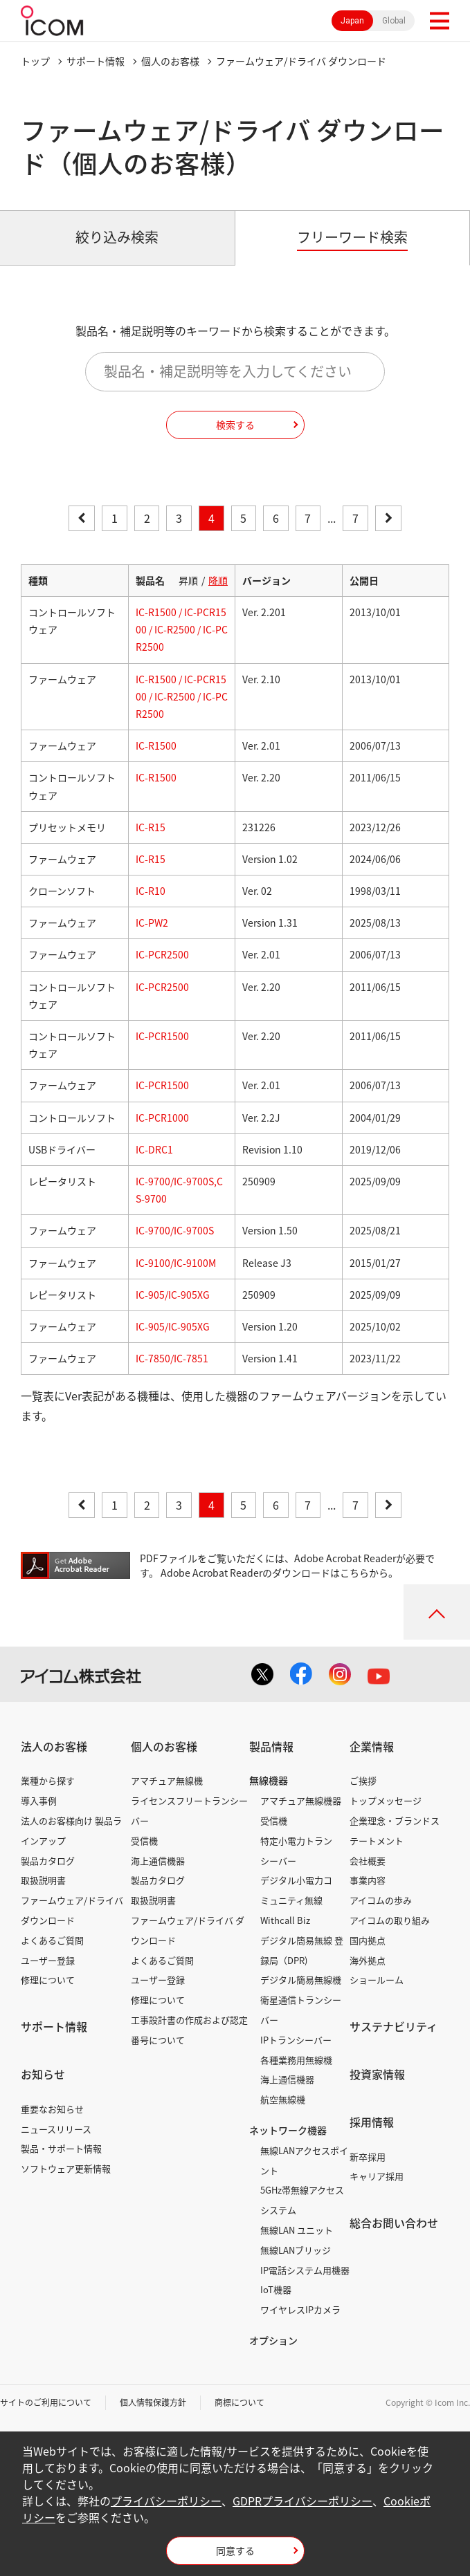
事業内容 (368, 1880)
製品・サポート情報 (61, 2148)
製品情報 (271, 1746)
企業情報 (372, 1746)
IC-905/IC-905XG (173, 1294)
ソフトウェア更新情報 (66, 2168)
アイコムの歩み (381, 1900)
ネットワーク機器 (288, 2130)
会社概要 (368, 1860)
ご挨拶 (363, 1780)
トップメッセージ (386, 1800)
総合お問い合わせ (394, 2222)
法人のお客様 (54, 1746)
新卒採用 (368, 2156)
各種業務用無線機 (296, 2059)
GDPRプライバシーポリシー (302, 2500)
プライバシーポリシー (166, 2500)
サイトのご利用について (45, 2402)
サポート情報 (95, 61)
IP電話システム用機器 (305, 2270)
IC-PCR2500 (162, 954)
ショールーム (377, 1979)
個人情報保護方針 (153, 2402)
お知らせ (43, 2074)
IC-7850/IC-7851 (172, 1358)
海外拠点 (368, 1960)
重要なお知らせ (52, 2108)
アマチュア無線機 (167, 1780)
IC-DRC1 (154, 1149)
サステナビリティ (393, 2026)
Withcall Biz (285, 1920)
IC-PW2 (152, 922)
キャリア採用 (377, 2176)
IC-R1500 (156, 745)
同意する (235, 2550)
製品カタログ (48, 1860)
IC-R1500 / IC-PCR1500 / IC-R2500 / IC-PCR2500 (182, 629)
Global (394, 21)
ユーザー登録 (48, 1960)
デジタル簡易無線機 (300, 1979)
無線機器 (268, 1780)
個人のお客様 (170, 61)
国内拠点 (368, 1940)
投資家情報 (377, 2074)
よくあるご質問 (52, 1940)
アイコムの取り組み (390, 1920)
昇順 (188, 580)
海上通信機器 (158, 1860)
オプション (273, 2340)
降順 (218, 580)
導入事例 (39, 1800)
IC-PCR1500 (162, 1036)
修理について (48, 1979)
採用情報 (372, 2121)
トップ (35, 61)
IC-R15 (150, 827)
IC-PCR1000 (162, 1117)
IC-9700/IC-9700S (175, 1230)
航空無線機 (282, 2099)
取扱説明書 (43, 1880)
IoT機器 (275, 2289)
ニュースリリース (56, 2128)
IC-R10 (150, 891)
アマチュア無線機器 (300, 1800)
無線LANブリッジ (295, 2250)
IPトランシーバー (296, 2039)
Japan (352, 21)
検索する (235, 425)
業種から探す (48, 1780)
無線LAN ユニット (296, 2229)
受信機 (144, 1840)
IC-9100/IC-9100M (176, 1263)
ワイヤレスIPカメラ (300, 2309)
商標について (239, 2402)
